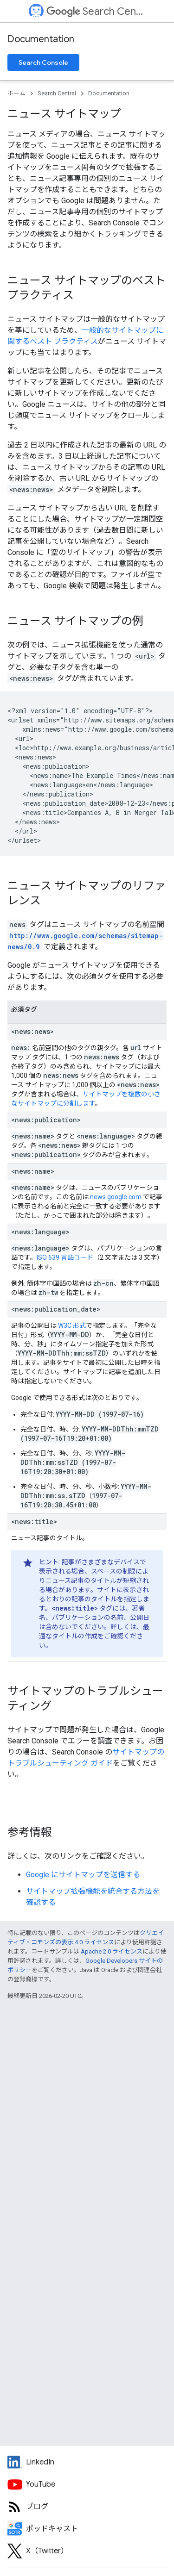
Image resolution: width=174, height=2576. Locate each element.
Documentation (40, 39)
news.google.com (116, 1197)
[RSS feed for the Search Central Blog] (87, 2506)
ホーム (16, 93)
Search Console (43, 62)
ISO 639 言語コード (65, 1257)
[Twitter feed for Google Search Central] (87, 2551)
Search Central (95, 11)
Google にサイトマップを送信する (83, 1874)
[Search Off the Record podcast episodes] (87, 2528)
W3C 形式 (72, 1325)
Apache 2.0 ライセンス (111, 1951)
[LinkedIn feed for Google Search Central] (87, 2462)
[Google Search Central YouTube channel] (87, 2484)
